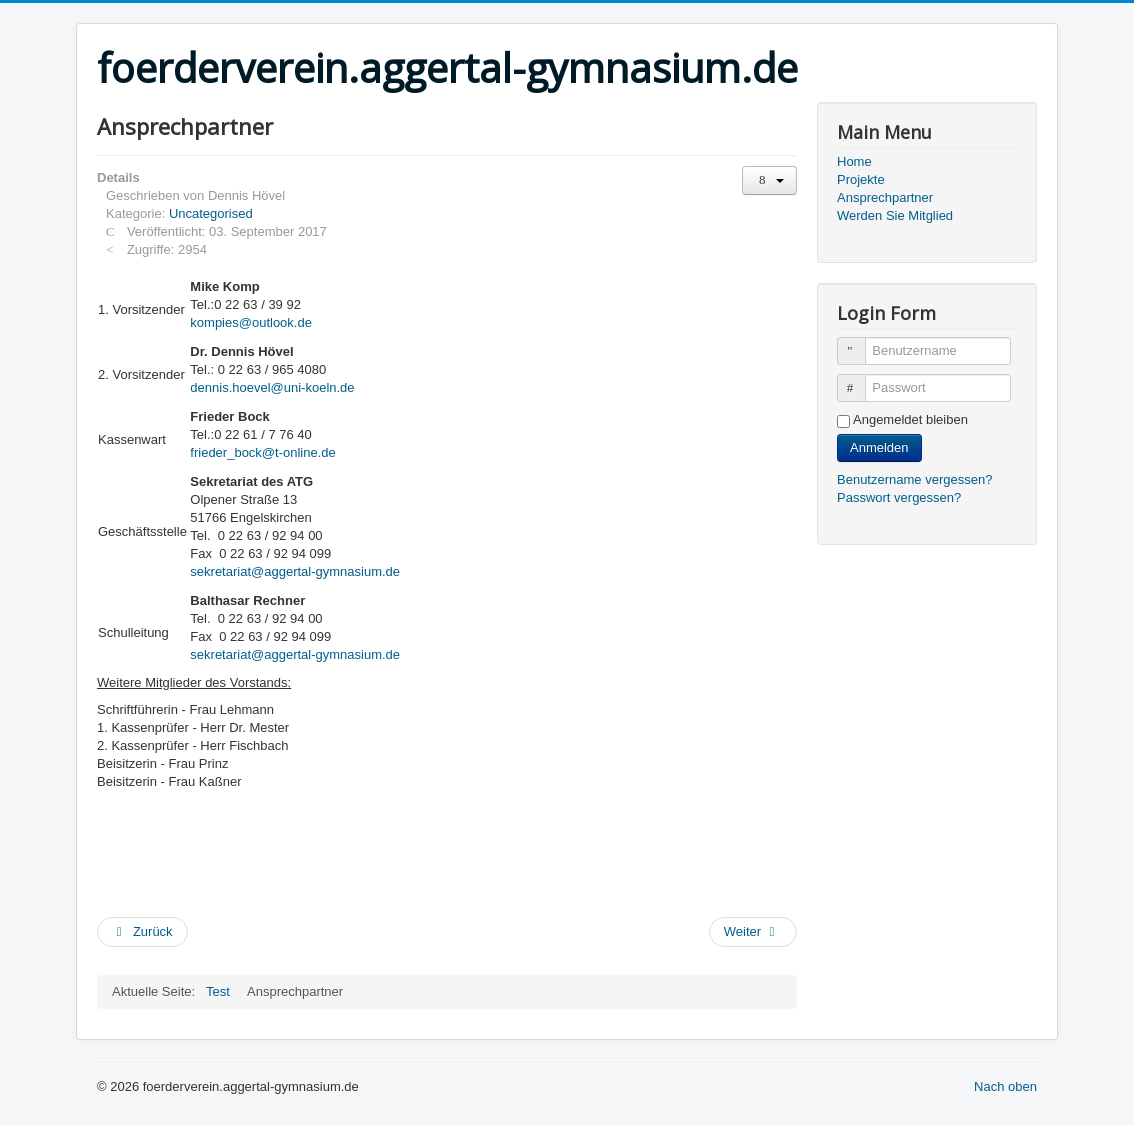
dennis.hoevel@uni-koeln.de (272, 387)
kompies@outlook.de (251, 322)
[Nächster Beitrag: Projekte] (753, 932)
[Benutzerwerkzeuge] (769, 180)
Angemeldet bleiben (910, 419)
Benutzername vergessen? (914, 479)
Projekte (861, 179)
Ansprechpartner (885, 197)
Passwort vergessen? (899, 497)
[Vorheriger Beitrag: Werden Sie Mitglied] (142, 932)
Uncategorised (211, 213)
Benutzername (860, 342)
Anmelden (879, 447)
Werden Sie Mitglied (895, 215)
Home (854, 161)
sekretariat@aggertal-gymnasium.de (295, 571)
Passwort (860, 379)
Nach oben (1005, 1086)
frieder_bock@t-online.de (262, 452)
